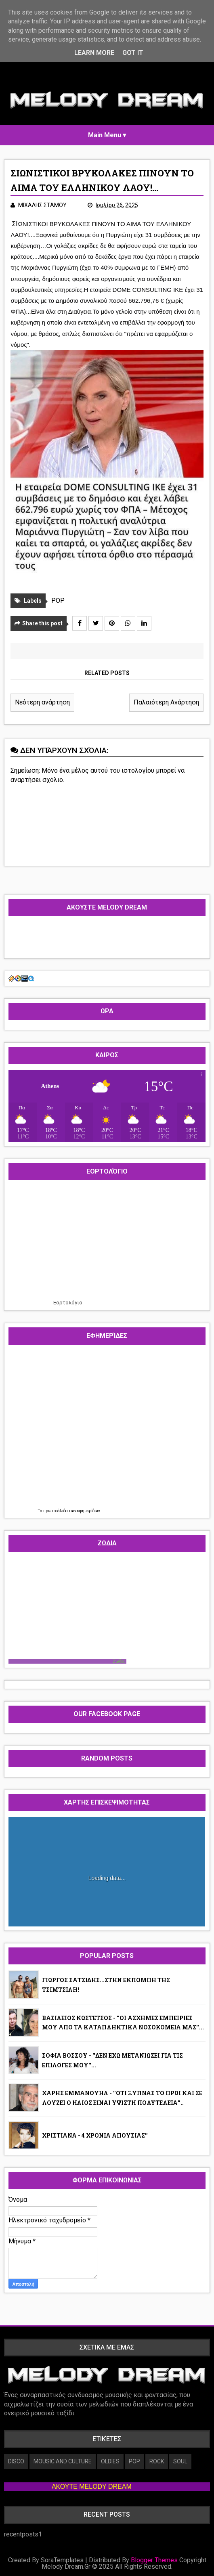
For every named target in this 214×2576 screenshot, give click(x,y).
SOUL (180, 2461)
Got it (132, 53)
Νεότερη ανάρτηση (42, 702)
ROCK (156, 2461)
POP (58, 600)
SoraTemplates (62, 2560)
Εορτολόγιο (67, 1303)
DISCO (16, 2461)
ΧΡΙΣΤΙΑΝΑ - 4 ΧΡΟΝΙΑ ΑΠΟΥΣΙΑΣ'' (95, 2135)
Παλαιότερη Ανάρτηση (166, 702)
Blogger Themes (154, 2560)
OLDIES (110, 2461)
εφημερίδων (88, 1511)
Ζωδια (119, 1661)
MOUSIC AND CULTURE (63, 2461)
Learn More (94, 53)
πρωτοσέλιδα (56, 1511)
